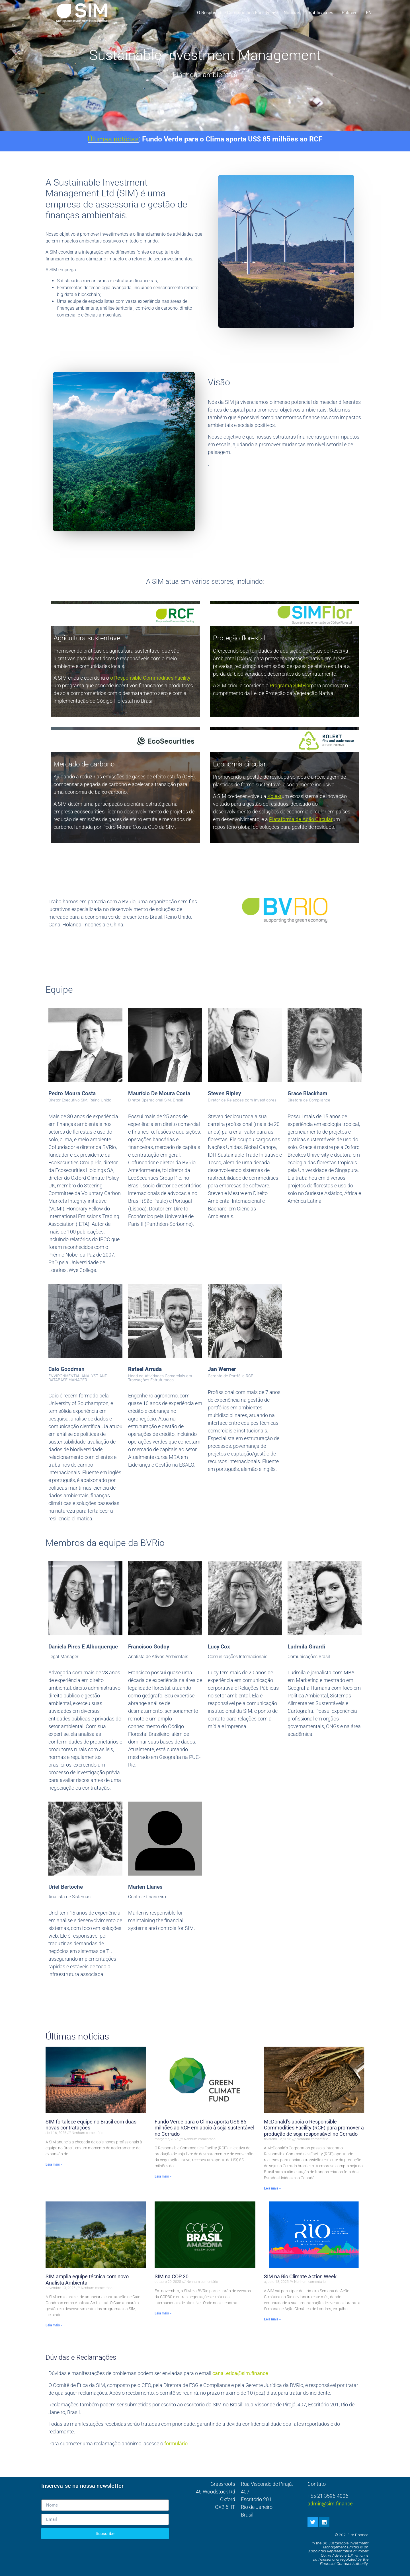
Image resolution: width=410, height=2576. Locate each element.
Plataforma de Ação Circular (301, 819)
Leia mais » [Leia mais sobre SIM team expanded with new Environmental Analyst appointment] (54, 2325)
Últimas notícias (113, 139)
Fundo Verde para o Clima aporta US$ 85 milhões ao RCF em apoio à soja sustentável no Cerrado (204, 2128)
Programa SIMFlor (290, 685)
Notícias (292, 12)
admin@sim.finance (330, 2504)
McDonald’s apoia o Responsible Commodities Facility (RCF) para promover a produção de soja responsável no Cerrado (314, 2128)
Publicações (321, 12)
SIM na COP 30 (171, 2276)
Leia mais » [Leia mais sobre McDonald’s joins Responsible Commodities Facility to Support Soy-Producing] (272, 2188)
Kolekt (274, 796)
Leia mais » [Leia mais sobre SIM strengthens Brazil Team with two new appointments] (54, 2164)
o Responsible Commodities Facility (236, 13)
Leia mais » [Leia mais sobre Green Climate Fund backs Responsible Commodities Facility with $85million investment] (163, 2176)
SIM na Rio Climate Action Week (300, 2276)
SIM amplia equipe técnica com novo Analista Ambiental (87, 2279)
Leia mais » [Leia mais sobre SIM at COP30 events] (163, 2313)
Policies (349, 12)
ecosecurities (89, 812)
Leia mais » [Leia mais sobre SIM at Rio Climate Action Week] (272, 2319)
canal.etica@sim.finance (240, 2373)
